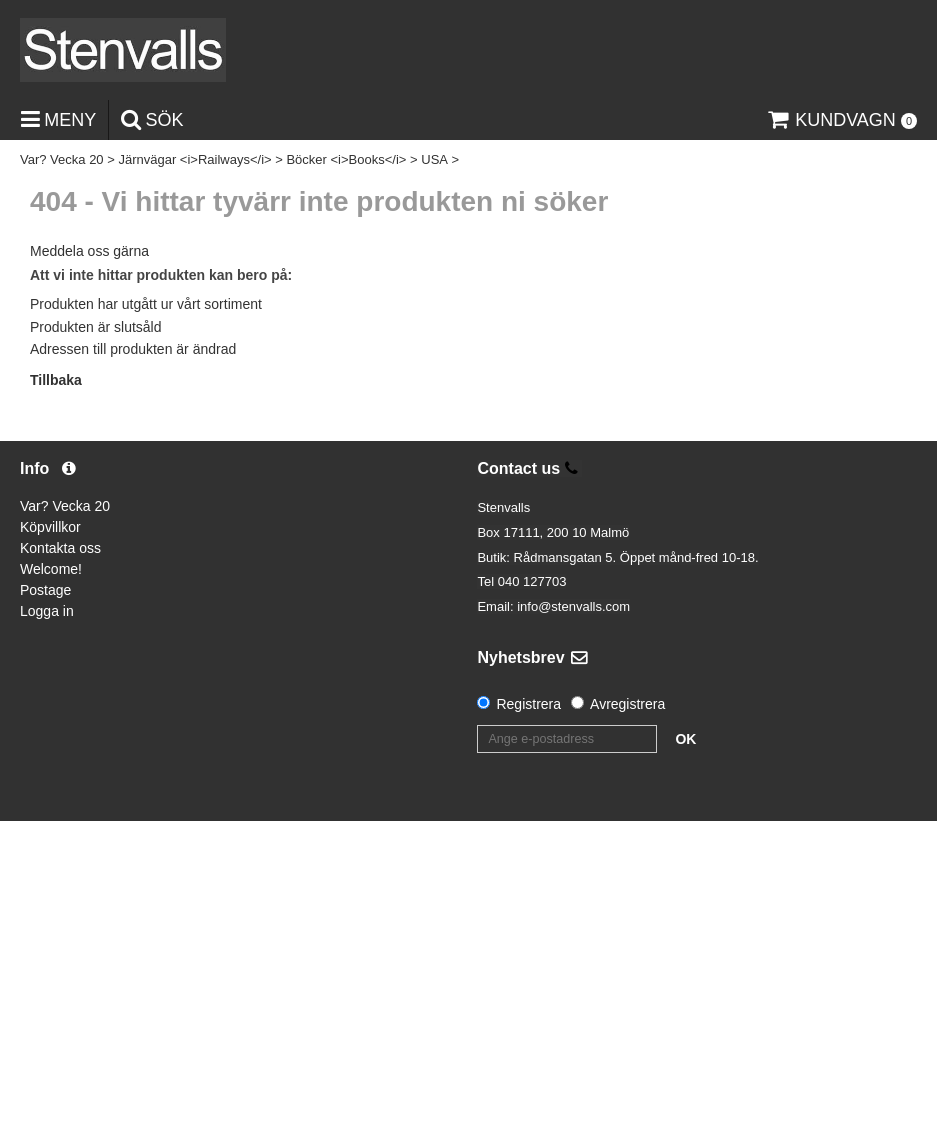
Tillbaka (56, 380)
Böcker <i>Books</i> (346, 159)
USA (434, 159)
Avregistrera (627, 704)
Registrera (528, 704)
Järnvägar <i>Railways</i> (194, 159)
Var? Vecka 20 (62, 159)
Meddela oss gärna (89, 251)
